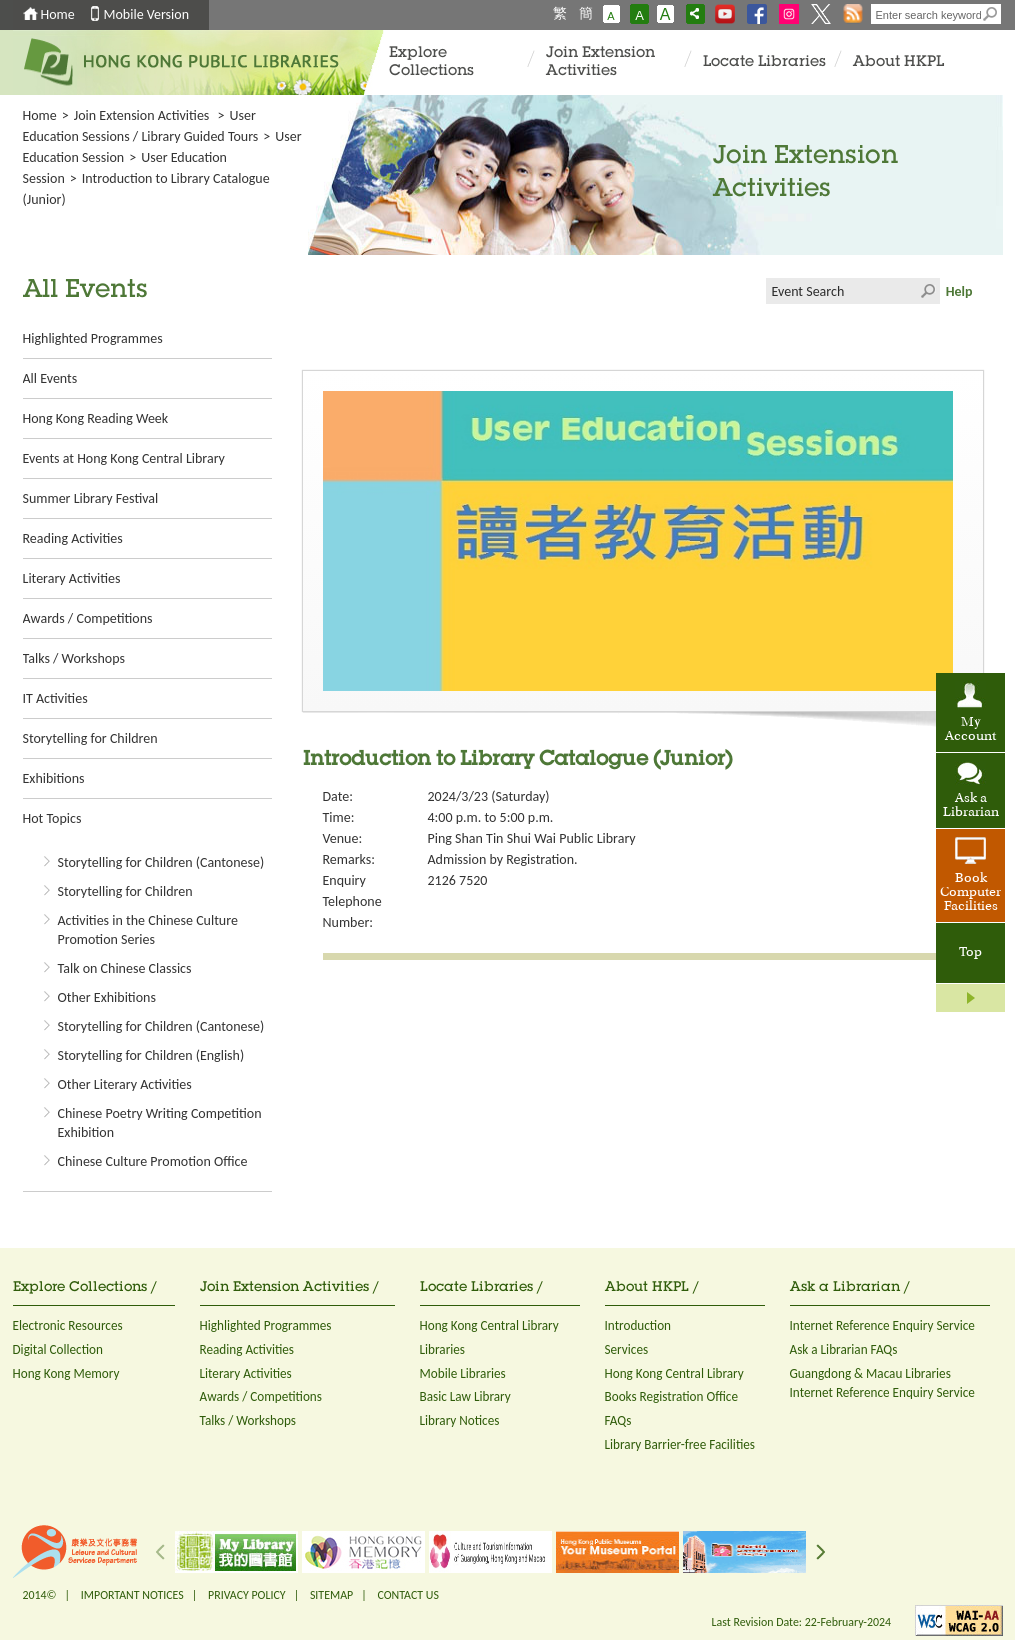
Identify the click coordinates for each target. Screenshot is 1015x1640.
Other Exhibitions (107, 997)
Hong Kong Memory (66, 1373)
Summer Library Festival (91, 498)
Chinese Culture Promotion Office (153, 1161)
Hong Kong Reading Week (96, 418)
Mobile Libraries (463, 1373)
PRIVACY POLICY (247, 1595)
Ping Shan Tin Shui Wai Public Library (532, 838)
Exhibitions (54, 778)
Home (58, 14)
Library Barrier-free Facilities (680, 1444)
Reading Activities (73, 538)
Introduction (638, 1325)
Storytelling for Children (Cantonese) (161, 862)
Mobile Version (147, 14)
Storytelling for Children (90, 738)
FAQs (618, 1420)
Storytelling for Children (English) (151, 1055)
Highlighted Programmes (93, 338)
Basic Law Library (465, 1396)
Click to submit (927, 291)
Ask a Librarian (971, 806)
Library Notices (460, 1420)
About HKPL (898, 62)
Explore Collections (431, 62)
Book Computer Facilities (970, 893)
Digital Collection (58, 1349)
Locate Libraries (764, 62)
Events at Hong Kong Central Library (124, 458)
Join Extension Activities (600, 62)
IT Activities (55, 698)
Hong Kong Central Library (489, 1325)
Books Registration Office (672, 1396)
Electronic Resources (68, 1325)
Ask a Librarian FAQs (844, 1349)
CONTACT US (407, 1595)
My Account (970, 730)
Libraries (443, 1349)
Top (970, 953)
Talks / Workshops (74, 658)
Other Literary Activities (125, 1084)
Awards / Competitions (88, 618)
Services (627, 1349)
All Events (50, 378)
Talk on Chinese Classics (125, 968)
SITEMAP (331, 1595)
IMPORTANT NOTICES (132, 1595)
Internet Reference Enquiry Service (882, 1325)
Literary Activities (72, 578)
